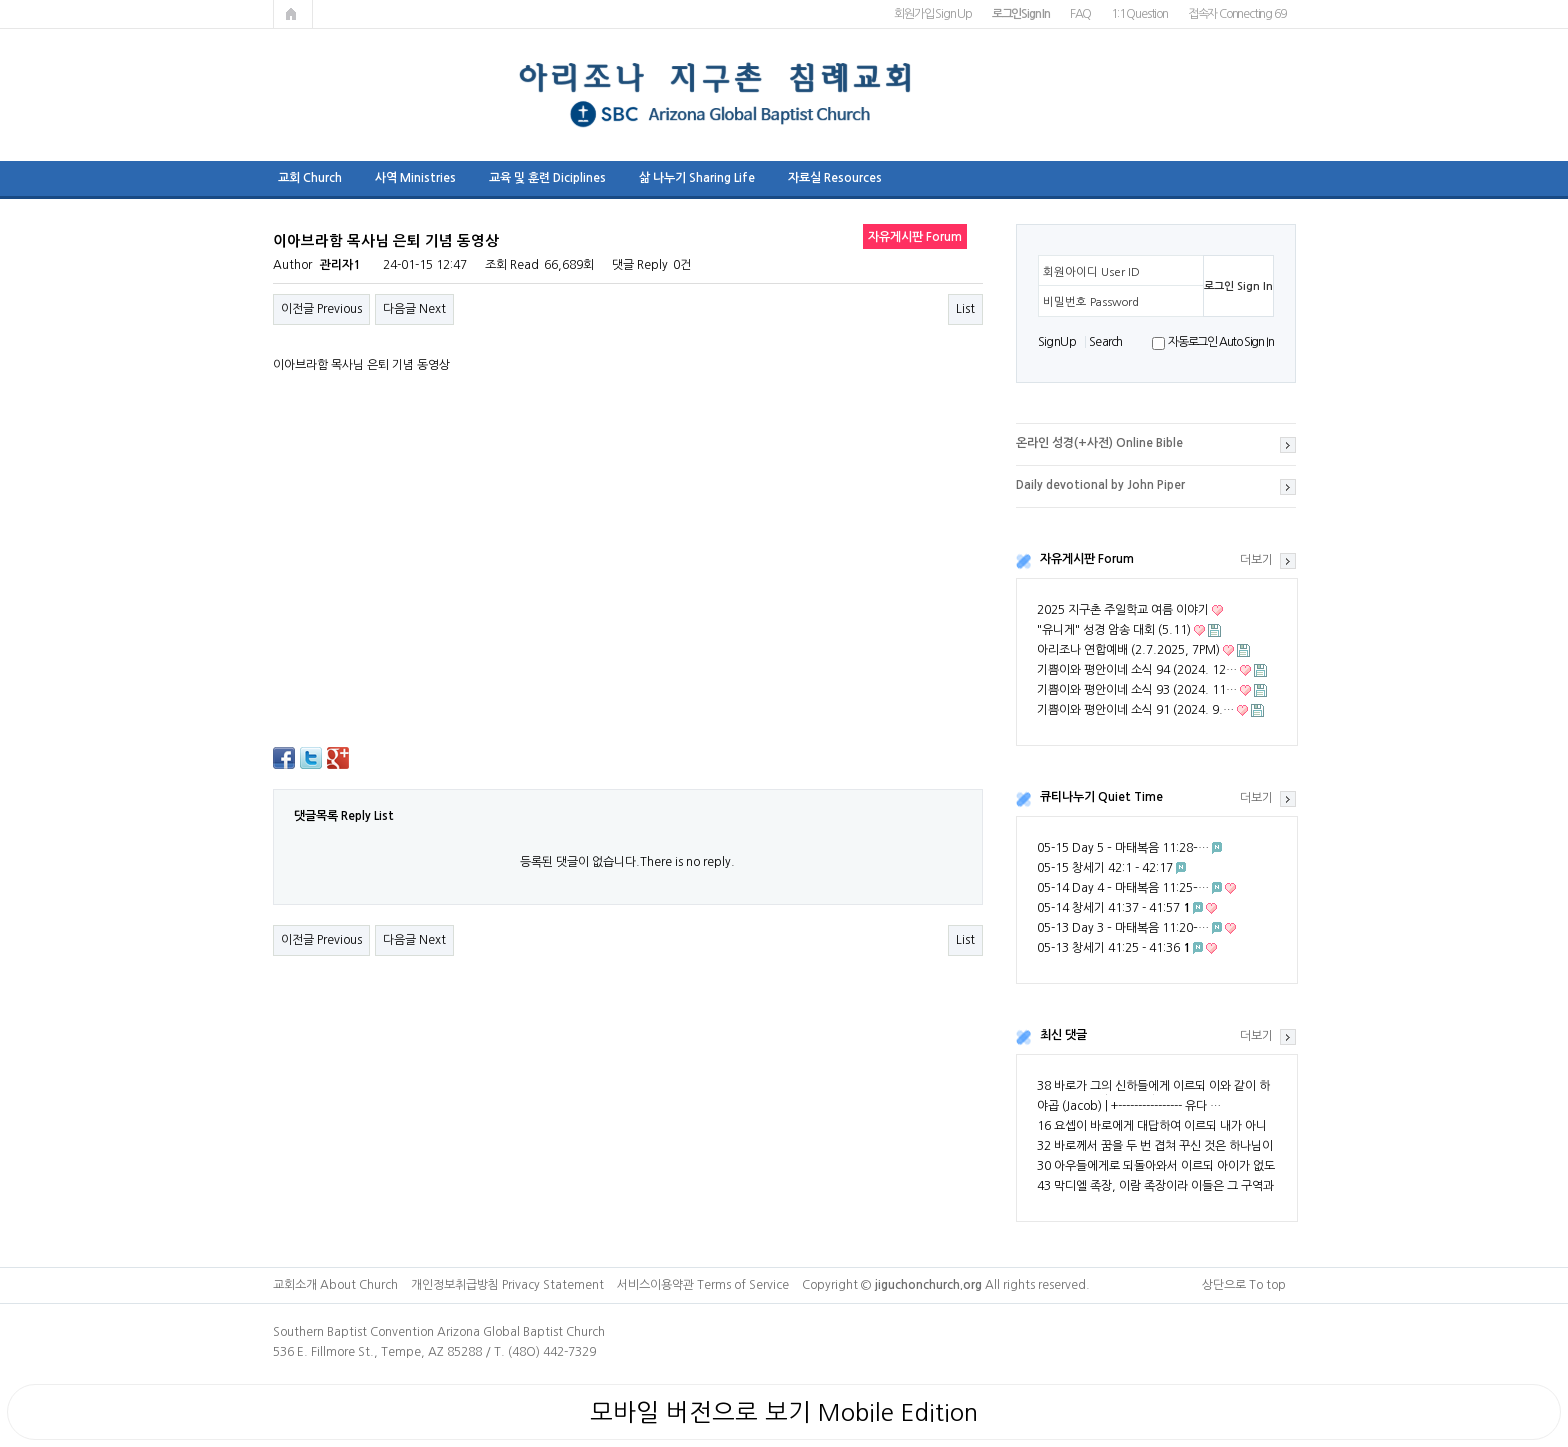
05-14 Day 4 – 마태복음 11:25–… (1123, 888)
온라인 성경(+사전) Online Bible (1099, 443)
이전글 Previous (321, 309)
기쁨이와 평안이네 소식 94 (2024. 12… (1137, 670)
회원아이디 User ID (1091, 272)
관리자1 (340, 265)
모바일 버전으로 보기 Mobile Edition (784, 1412)
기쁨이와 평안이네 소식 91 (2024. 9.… (1135, 710)
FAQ (1080, 14)
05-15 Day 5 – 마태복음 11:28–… (1123, 848)
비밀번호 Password (1091, 302)
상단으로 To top (1244, 1285)
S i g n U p (1056, 342)
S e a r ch (1105, 342)
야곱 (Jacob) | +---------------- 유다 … (1129, 1106)
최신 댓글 (1063, 1035)
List (965, 309)
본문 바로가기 (0, 0)
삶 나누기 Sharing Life (697, 178)
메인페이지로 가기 (293, 14)
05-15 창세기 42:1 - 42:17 (1105, 868)
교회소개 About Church (335, 1285)
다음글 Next (414, 309)
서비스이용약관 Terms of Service (703, 1285)
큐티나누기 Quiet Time (1101, 797)
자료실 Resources (835, 178)
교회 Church (310, 178)
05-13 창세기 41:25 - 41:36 (1113, 948)
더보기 (1256, 560)
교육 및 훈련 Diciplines (547, 178)
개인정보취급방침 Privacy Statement (507, 1285)
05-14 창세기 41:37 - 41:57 (1113, 908)
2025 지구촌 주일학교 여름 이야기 (1123, 610)
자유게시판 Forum (1087, 559)
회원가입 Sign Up (933, 14)
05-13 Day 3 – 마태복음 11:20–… (1123, 928)
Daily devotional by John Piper (1100, 485)
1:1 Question (1139, 14)
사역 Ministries (415, 178)
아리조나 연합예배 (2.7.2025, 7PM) (1128, 650)
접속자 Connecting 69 (1237, 14)
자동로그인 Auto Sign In (1220, 342)
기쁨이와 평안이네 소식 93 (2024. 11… (1137, 690)
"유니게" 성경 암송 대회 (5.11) (1114, 630)
